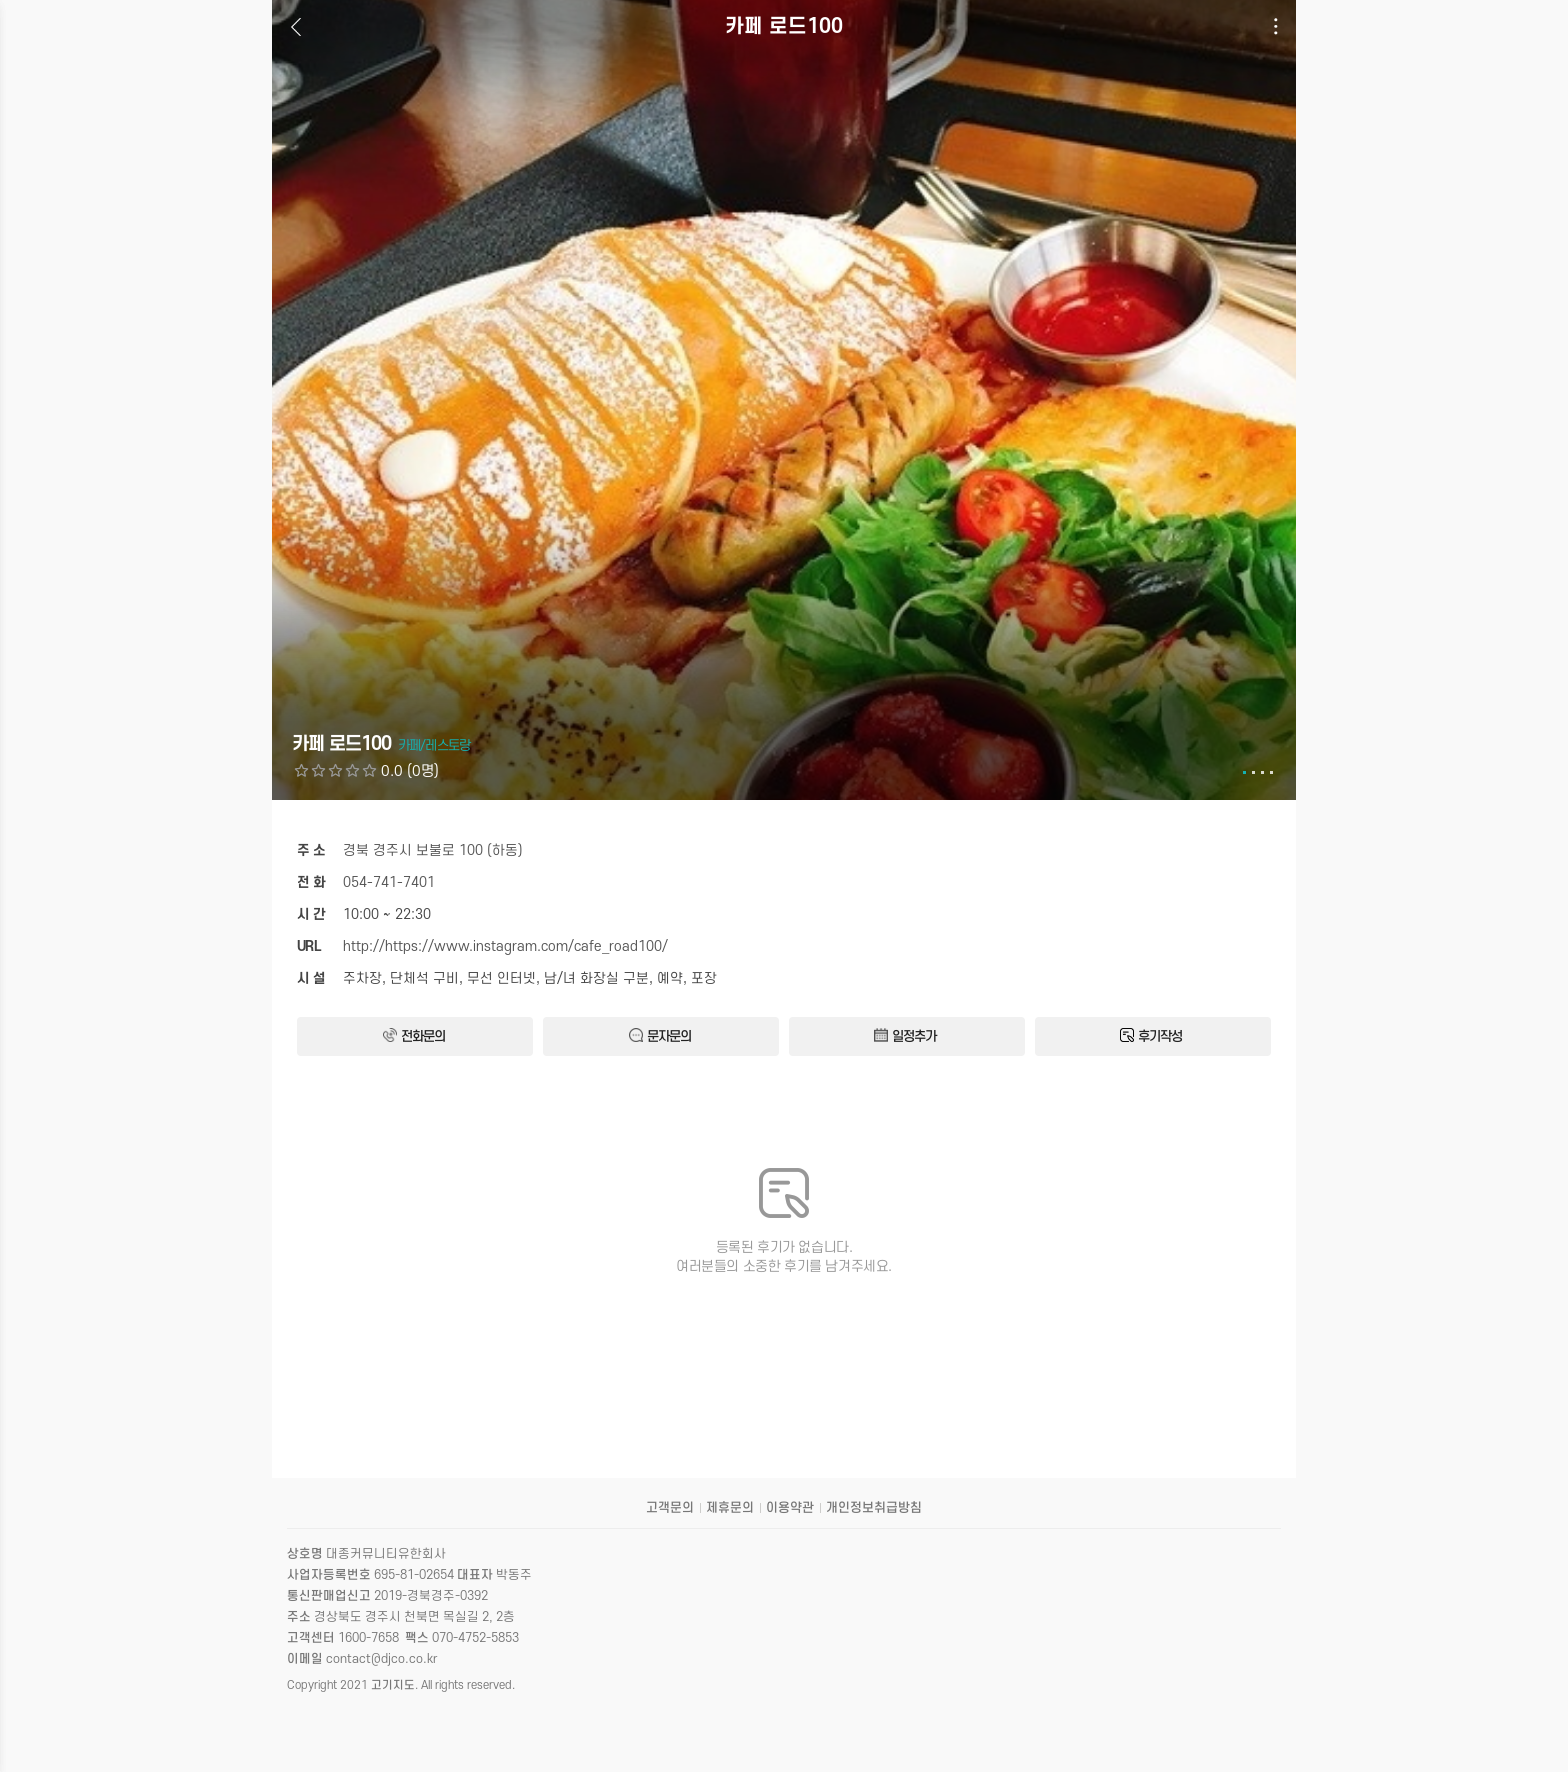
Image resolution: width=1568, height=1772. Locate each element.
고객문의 (670, 1508)
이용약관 (790, 1508)
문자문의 (660, 1036)
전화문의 (414, 1036)
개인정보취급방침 (874, 1508)
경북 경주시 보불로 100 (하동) (433, 850)
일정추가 (905, 1036)
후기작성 (1151, 1036)
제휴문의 (730, 1508)
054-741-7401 (389, 882)
